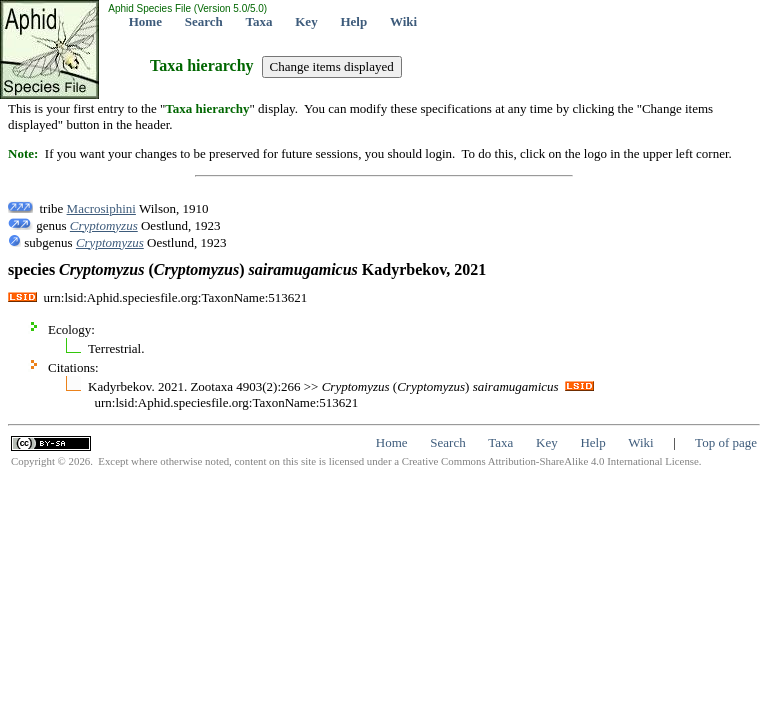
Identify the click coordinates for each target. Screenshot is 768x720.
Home (145, 21)
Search (204, 21)
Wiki (403, 21)
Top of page (726, 442)
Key (306, 21)
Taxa (259, 21)
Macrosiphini (101, 208)
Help (353, 21)
